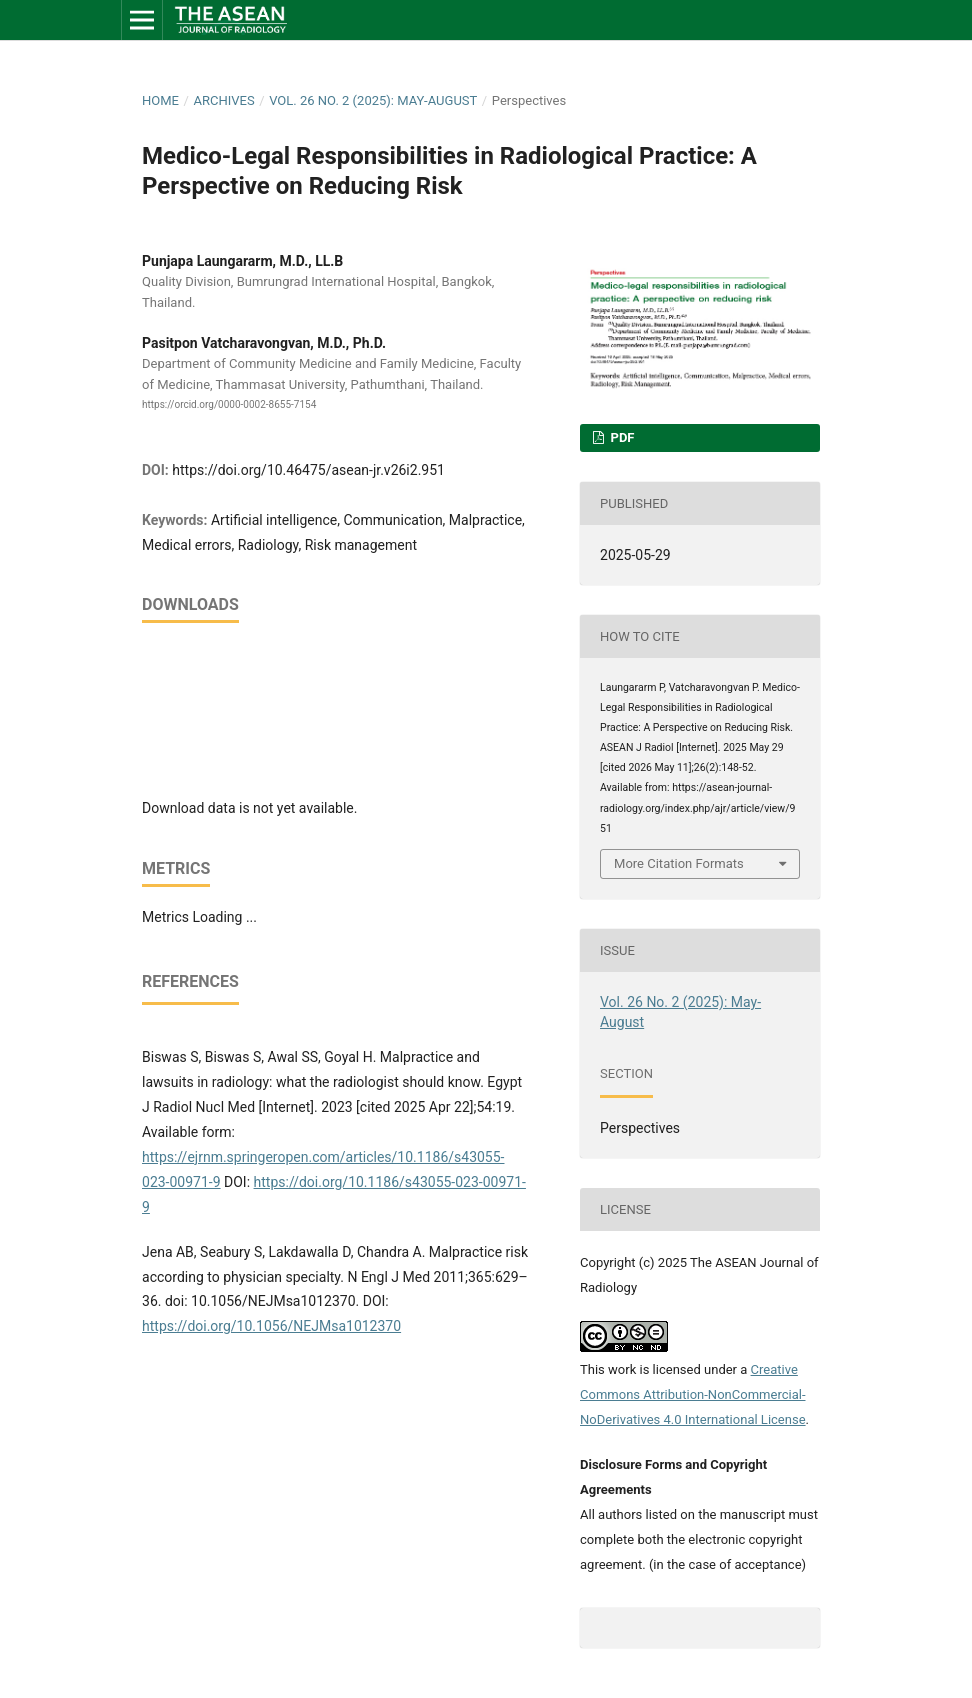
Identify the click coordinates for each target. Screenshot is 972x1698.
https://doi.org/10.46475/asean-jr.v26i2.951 (308, 470)
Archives (223, 100)
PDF (620, 437)
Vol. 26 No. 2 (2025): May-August (373, 100)
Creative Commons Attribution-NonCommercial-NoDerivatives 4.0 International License (693, 1394)
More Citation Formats (679, 863)
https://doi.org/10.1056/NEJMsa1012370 (271, 1326)
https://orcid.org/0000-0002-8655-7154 (229, 404)
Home (160, 100)
